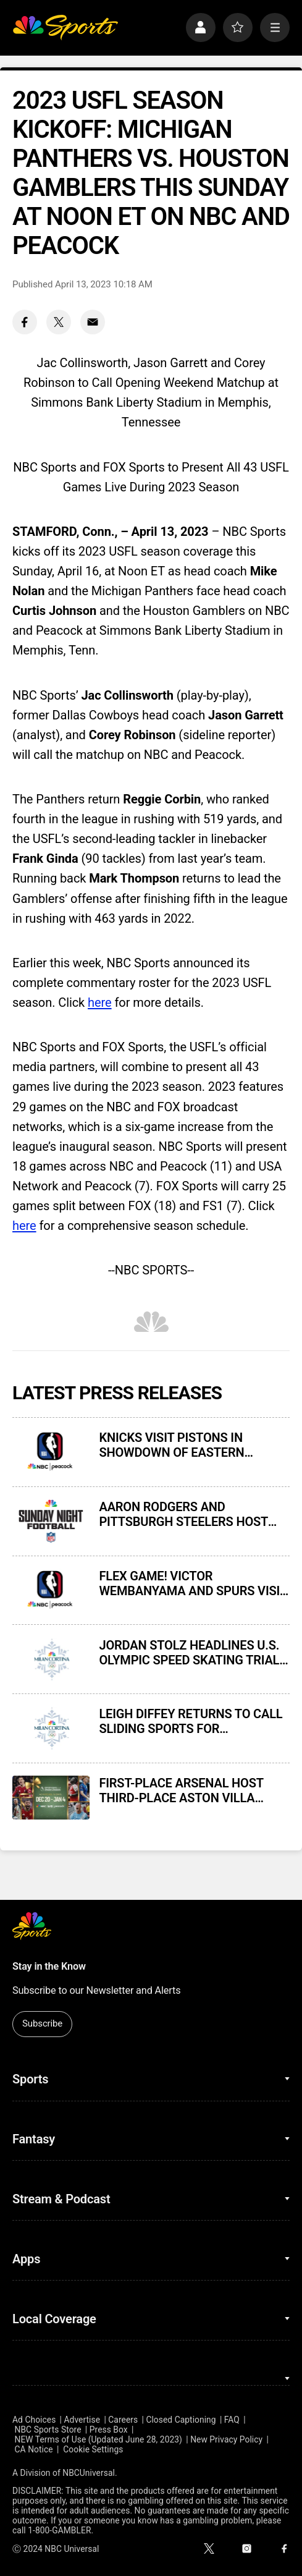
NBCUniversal (88, 2473)
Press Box (109, 2429)
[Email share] (92, 322)
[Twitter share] (58, 322)
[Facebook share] (24, 322)
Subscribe (42, 2023)
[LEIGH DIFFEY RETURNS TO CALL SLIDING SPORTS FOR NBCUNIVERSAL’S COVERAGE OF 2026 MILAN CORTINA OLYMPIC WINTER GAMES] (51, 1728)
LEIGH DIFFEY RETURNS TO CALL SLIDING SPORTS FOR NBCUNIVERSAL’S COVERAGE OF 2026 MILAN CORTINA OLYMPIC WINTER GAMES (190, 1721)
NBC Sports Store (48, 2429)
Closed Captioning (181, 2420)
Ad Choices (34, 2420)
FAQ (232, 2420)
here (100, 1002)
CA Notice (34, 2449)
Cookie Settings (93, 2449)
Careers (123, 2420)
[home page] (65, 28)
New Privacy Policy (226, 2439)
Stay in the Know (49, 1966)
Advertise (82, 2420)
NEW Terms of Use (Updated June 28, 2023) (98, 2439)
